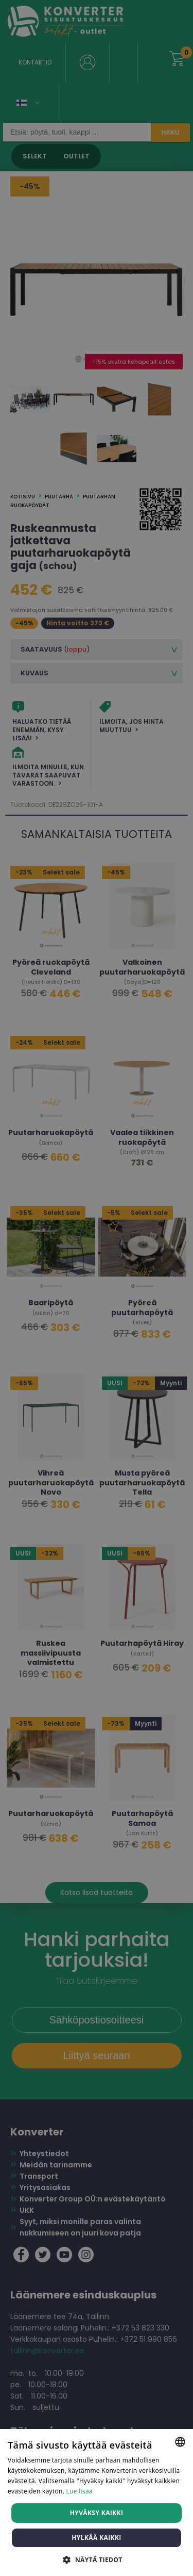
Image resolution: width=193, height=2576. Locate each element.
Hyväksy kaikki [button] (97, 2512)
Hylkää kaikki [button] (96, 2537)
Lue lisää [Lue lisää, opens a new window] (79, 2491)
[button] (96, 2559)
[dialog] (96, 1288)
